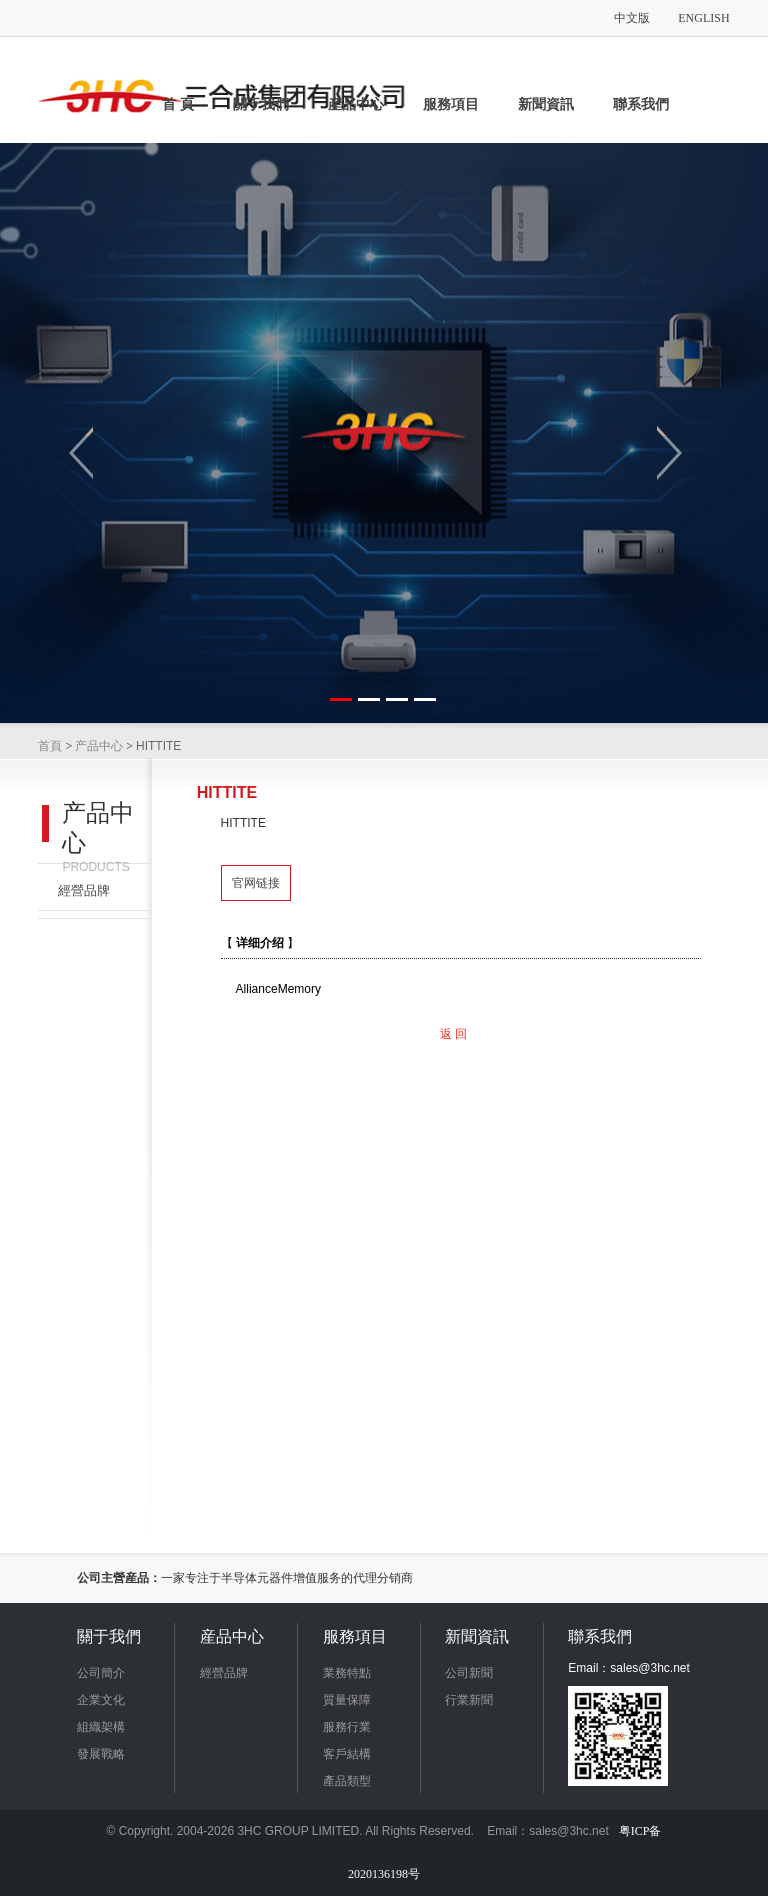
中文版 (632, 18)
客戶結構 (347, 1754)
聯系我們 (641, 104)
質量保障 (347, 1700)
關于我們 (261, 104)
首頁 (50, 746)
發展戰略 (101, 1754)
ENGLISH (703, 18)
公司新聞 (469, 1673)
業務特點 (347, 1673)
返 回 (453, 1034)
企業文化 (101, 1700)
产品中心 (99, 746)
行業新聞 (469, 1700)
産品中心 (356, 104)
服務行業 (347, 1727)
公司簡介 (101, 1673)
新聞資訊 (546, 104)
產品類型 (347, 1781)
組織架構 (101, 1727)
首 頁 (178, 104)
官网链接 (256, 883)
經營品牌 (84, 890)
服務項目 (451, 104)
